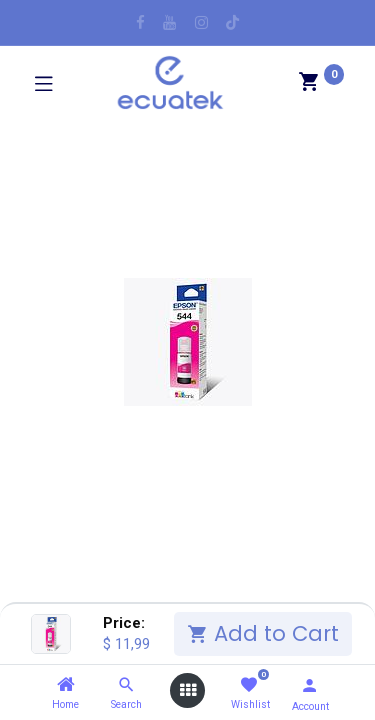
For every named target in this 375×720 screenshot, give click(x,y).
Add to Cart (263, 633)
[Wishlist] (248, 685)
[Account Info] (309, 685)
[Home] (66, 685)
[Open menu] (188, 690)
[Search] (126, 685)
